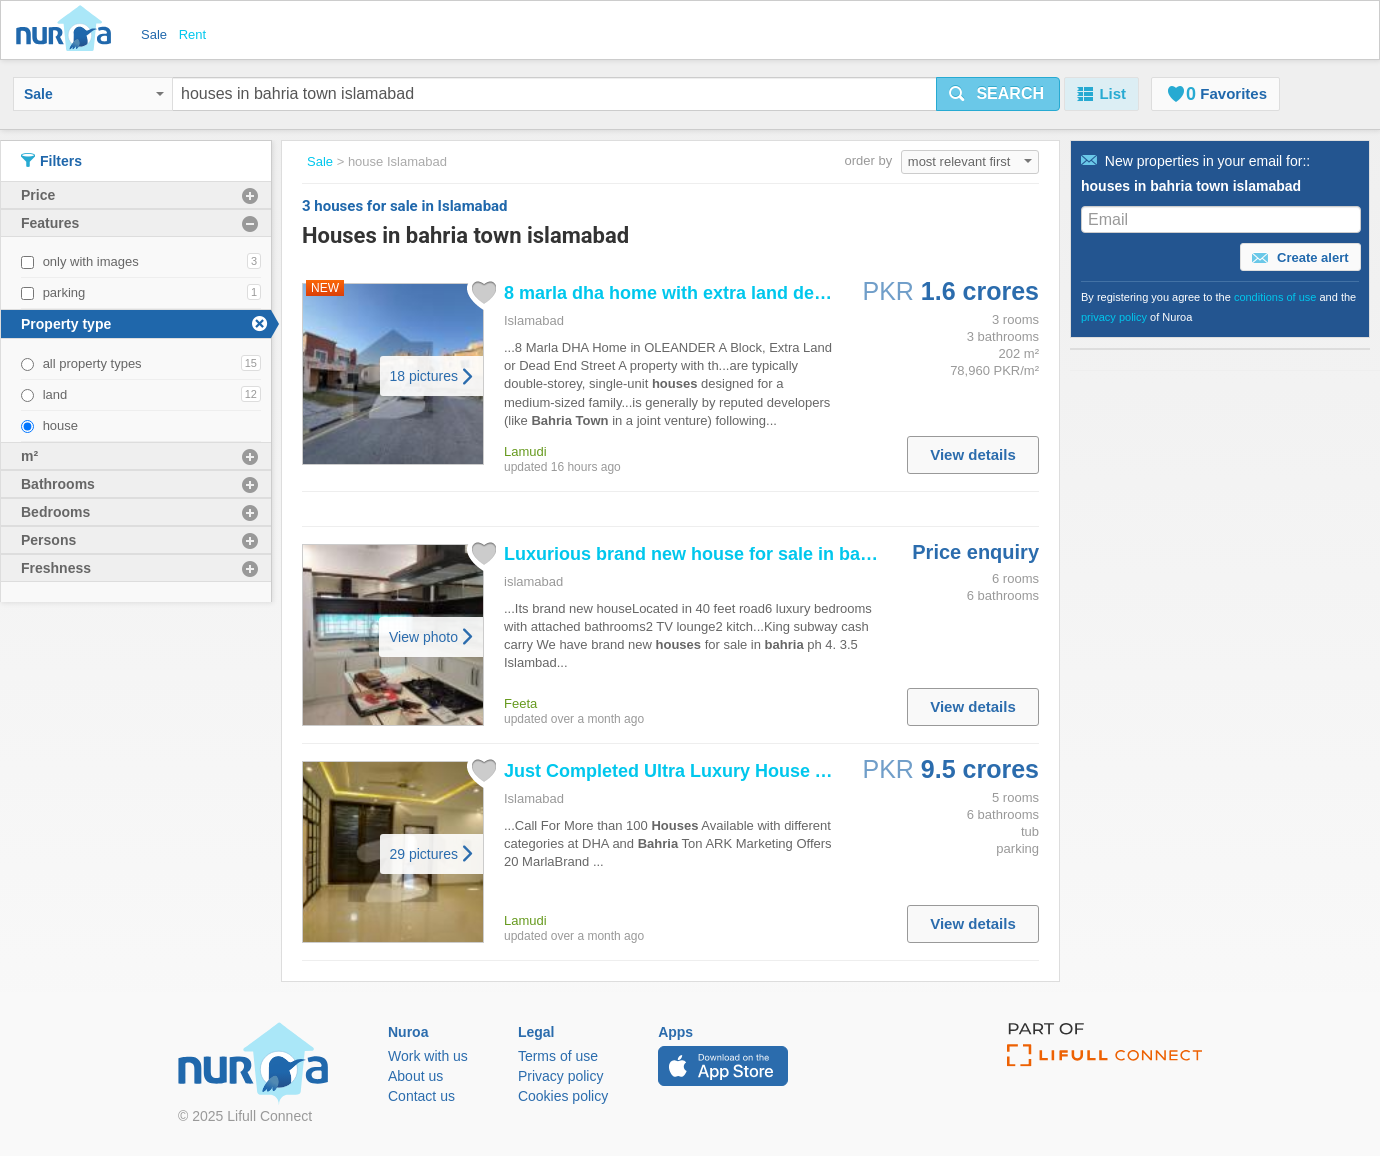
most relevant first (970, 161)
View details (973, 454)
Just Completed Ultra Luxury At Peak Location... (739, 771)
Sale (94, 94)
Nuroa (68, 30)
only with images (91, 261)
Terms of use (558, 1056)
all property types (92, 363)
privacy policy (1114, 317)
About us (415, 1076)
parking (64, 292)
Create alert (1300, 258)
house (60, 425)
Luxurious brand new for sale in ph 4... (727, 554)
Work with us (428, 1056)
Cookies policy (563, 1096)
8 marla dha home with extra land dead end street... (722, 293)
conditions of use (1275, 297)
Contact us (421, 1096)
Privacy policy (561, 1076)
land (55, 394)
